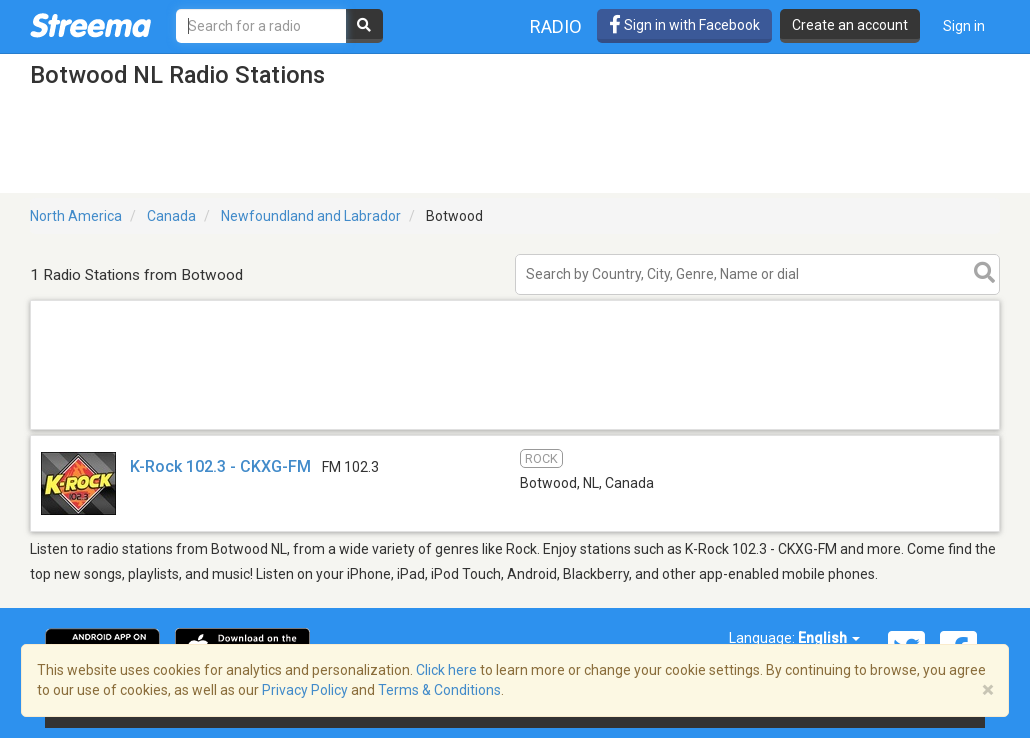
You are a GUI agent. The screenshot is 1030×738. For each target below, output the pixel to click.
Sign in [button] (964, 26)
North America (76, 216)
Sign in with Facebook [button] (684, 25)
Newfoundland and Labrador (311, 216)
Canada (171, 216)
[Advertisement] (515, 428)
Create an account (850, 25)
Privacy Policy (305, 690)
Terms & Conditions (439, 690)
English (829, 638)
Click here (446, 670)
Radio (556, 26)
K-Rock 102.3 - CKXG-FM (220, 466)
